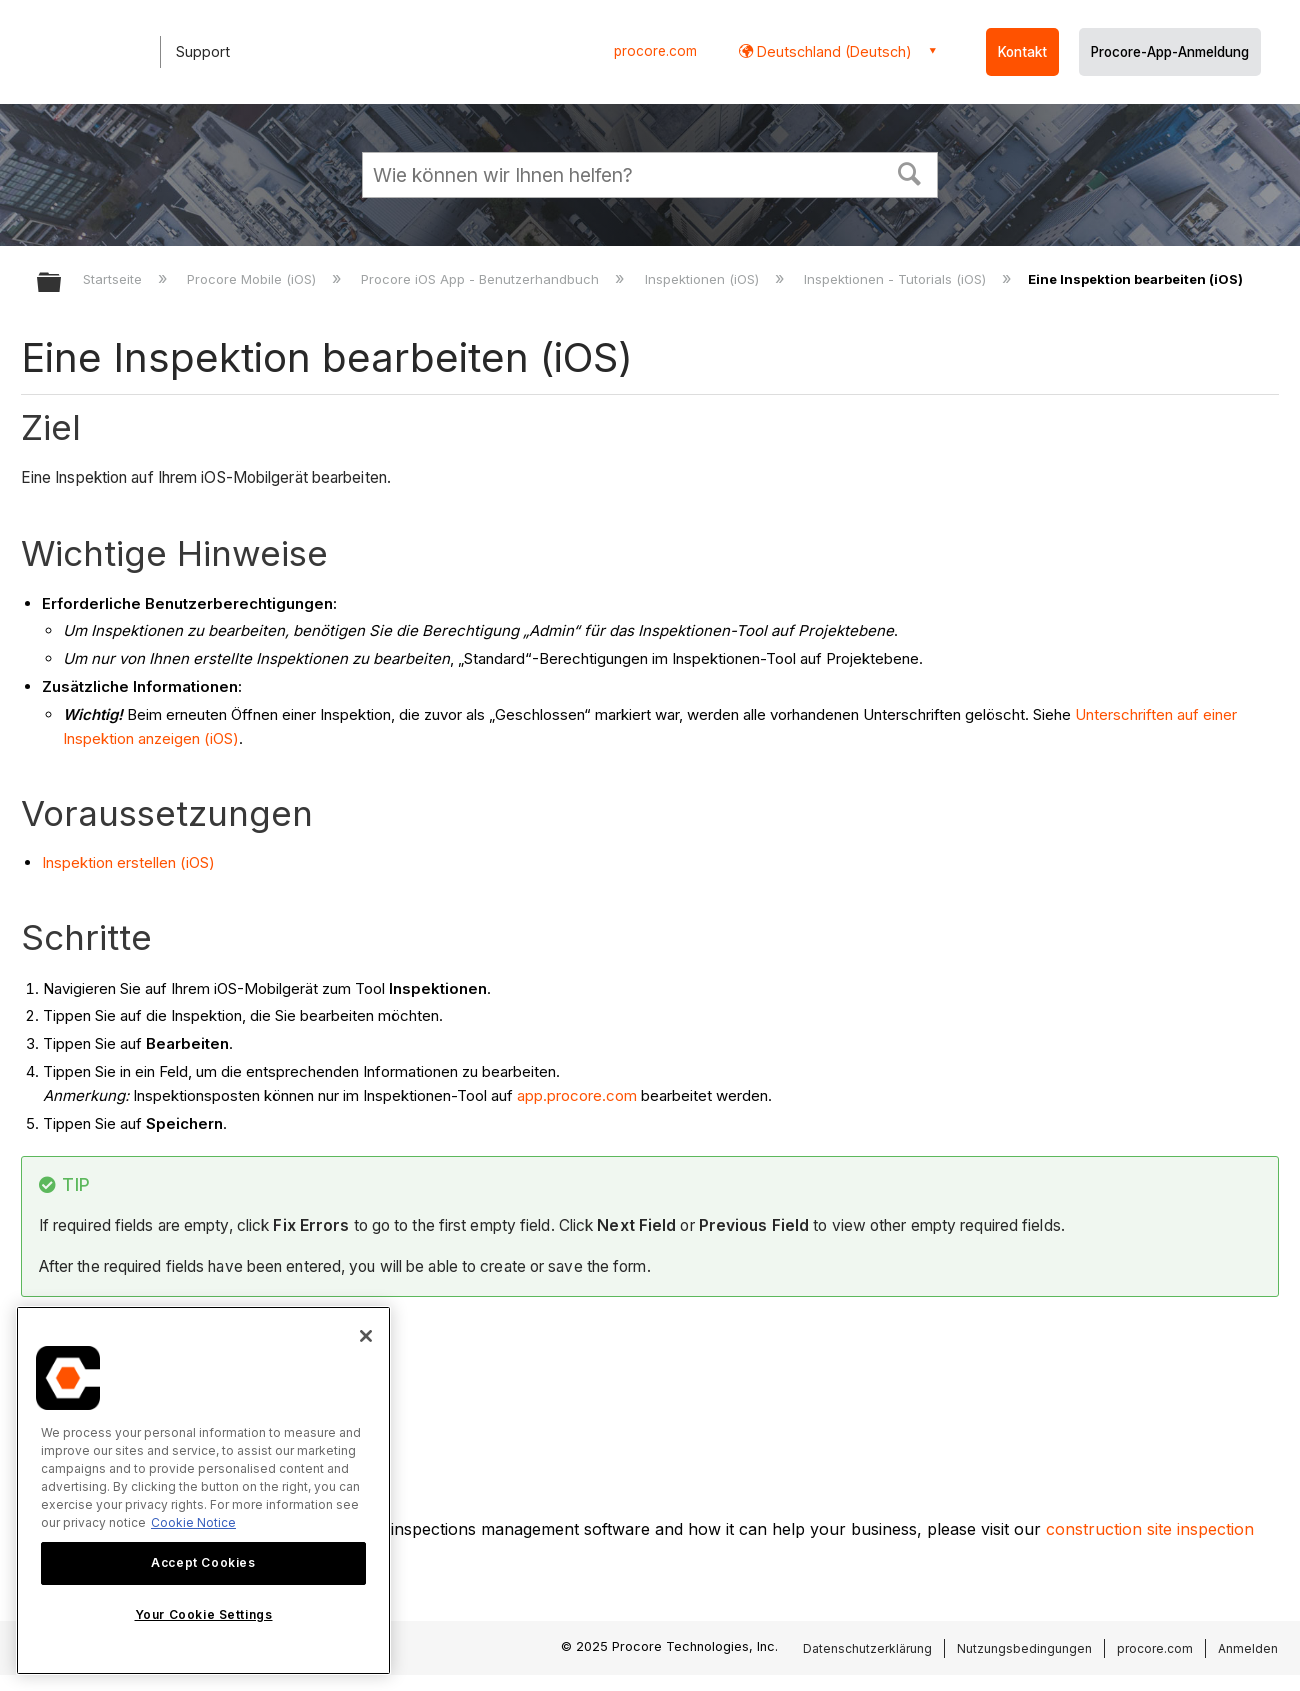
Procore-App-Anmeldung (1170, 52)
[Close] (366, 1336)
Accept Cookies (203, 1562)
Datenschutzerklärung (867, 1648)
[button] (910, 172)
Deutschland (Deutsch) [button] (832, 51)
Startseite (114, 279)
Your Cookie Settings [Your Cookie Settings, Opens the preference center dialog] (204, 1614)
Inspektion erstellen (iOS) (128, 862)
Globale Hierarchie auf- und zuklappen (62, 283)
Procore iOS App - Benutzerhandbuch (482, 279)
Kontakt (1022, 52)
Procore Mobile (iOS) (253, 279)
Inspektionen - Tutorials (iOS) (897, 279)
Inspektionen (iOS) (704, 279)
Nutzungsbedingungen (1024, 1648)
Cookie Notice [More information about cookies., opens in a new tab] (193, 1522)
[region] (203, 1490)
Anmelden (1248, 1648)
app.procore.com (577, 1095)
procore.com (655, 51)
